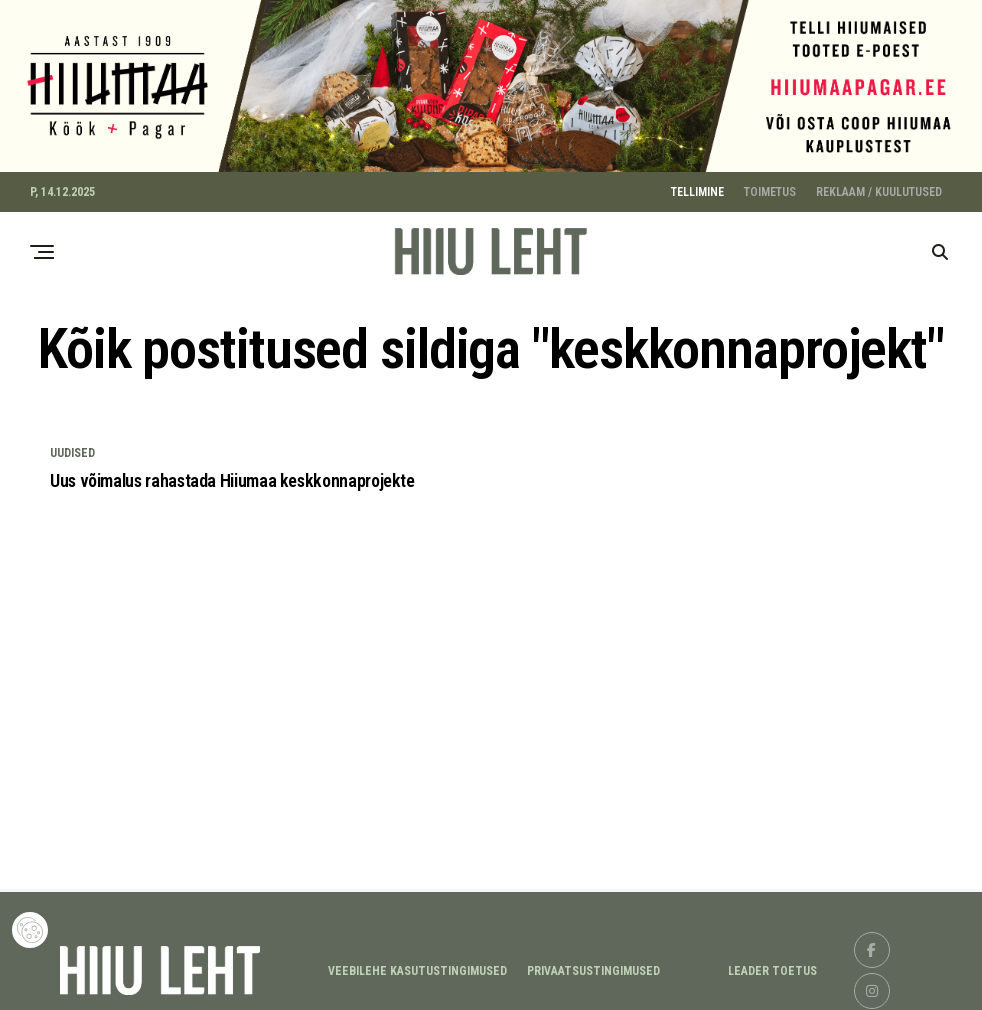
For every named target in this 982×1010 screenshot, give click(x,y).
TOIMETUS (770, 185)
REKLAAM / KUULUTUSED (879, 185)
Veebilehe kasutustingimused (417, 965)
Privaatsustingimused (593, 965)
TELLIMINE (697, 185)
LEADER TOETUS (772, 965)
